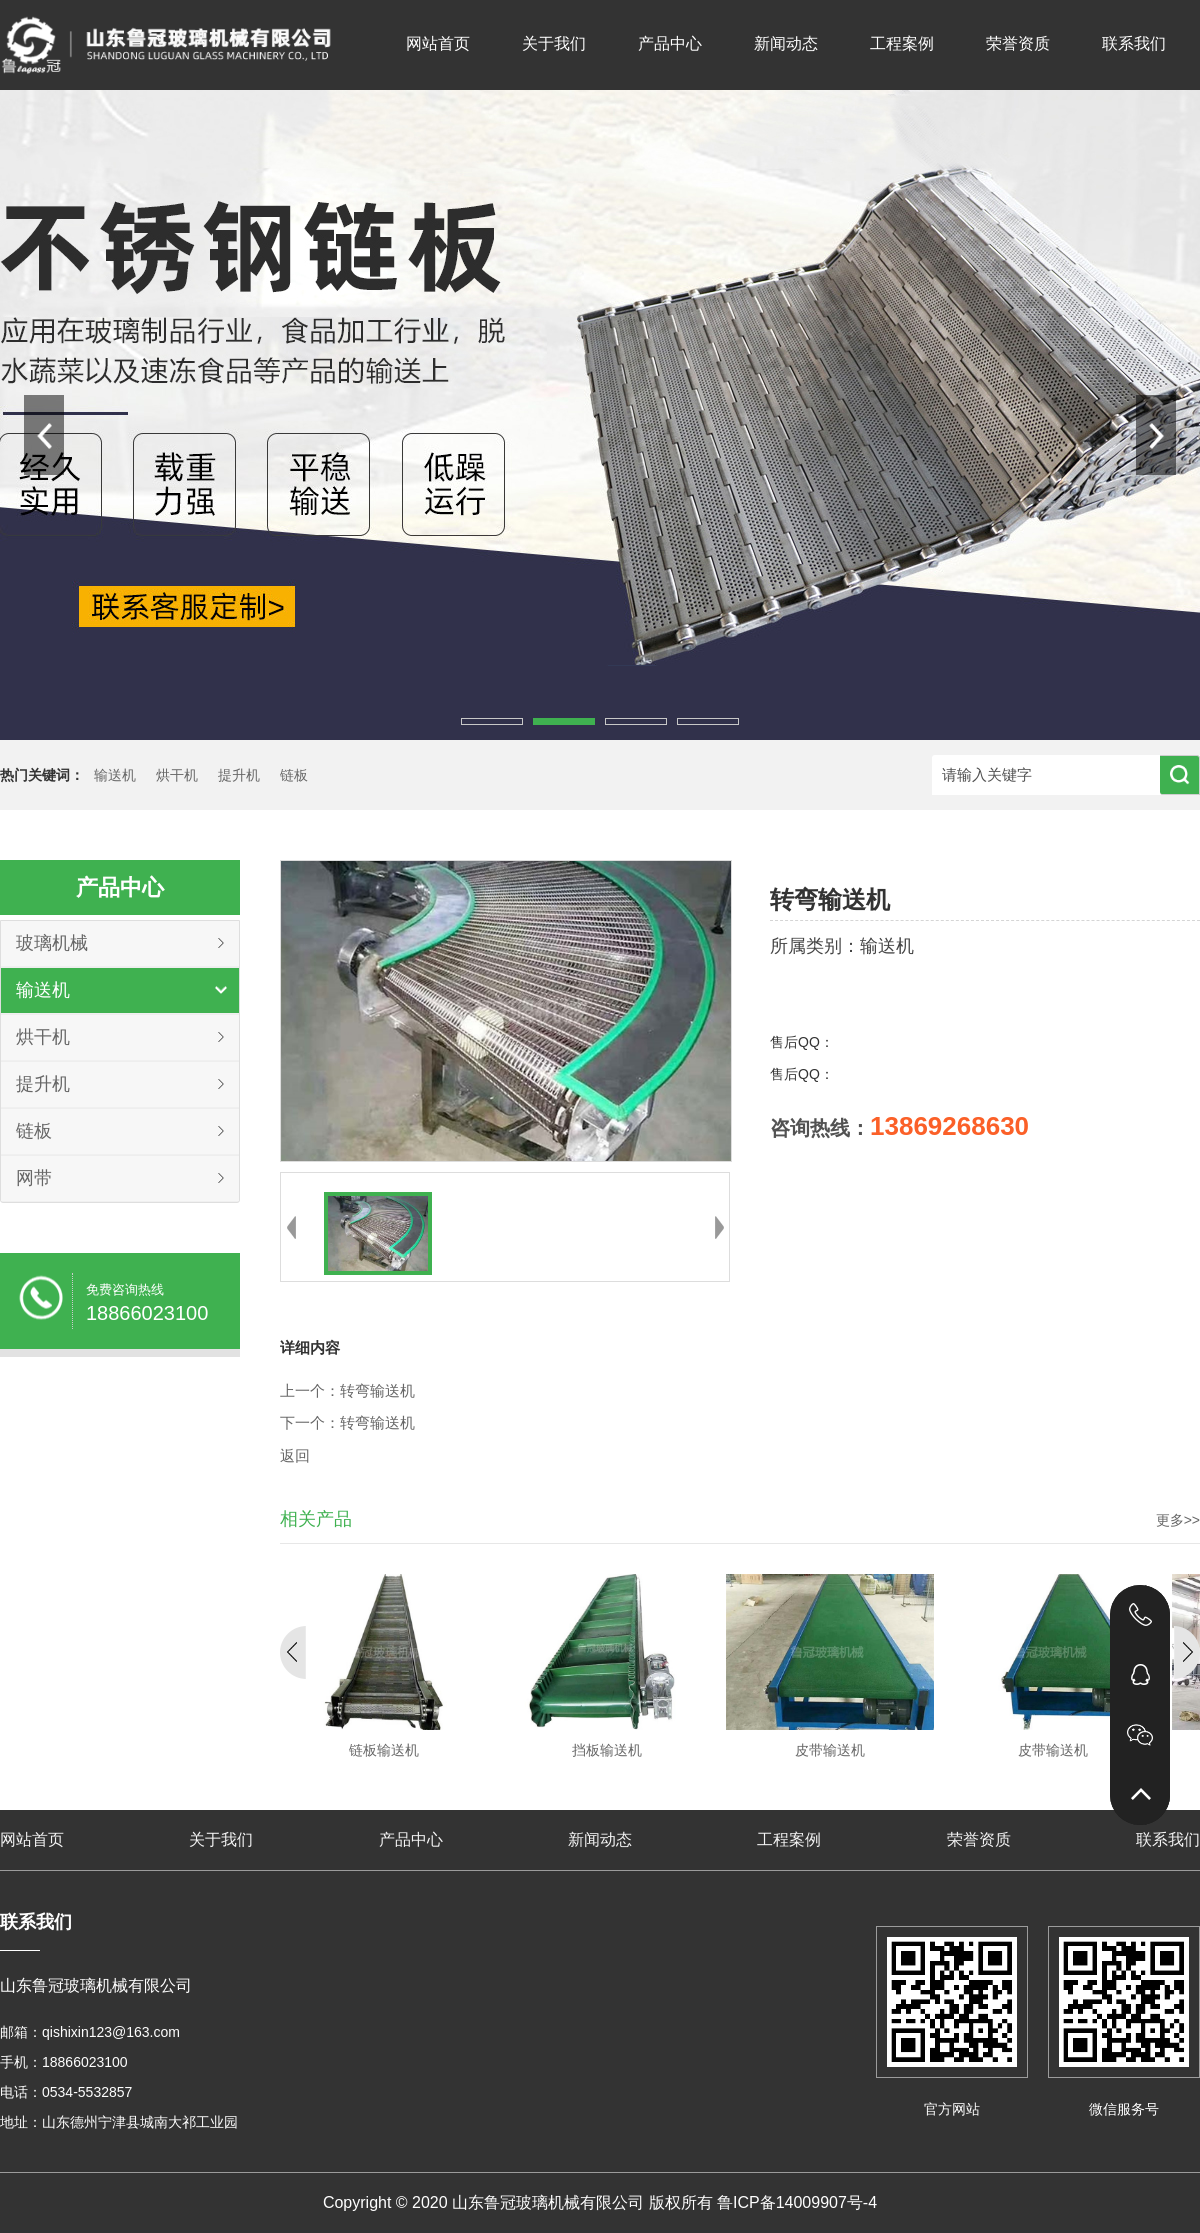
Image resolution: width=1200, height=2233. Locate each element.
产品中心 (670, 43)
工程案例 (902, 43)
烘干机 (177, 775)
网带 (34, 1178)
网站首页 (438, 43)
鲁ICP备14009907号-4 (797, 2202)
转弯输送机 (377, 1391)
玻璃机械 (52, 943)
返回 (295, 1456)
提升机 (239, 775)
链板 (294, 775)
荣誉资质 (1018, 43)
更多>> (1178, 1520)
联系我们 (1134, 43)
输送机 (115, 775)
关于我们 (554, 43)
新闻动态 (786, 43)
